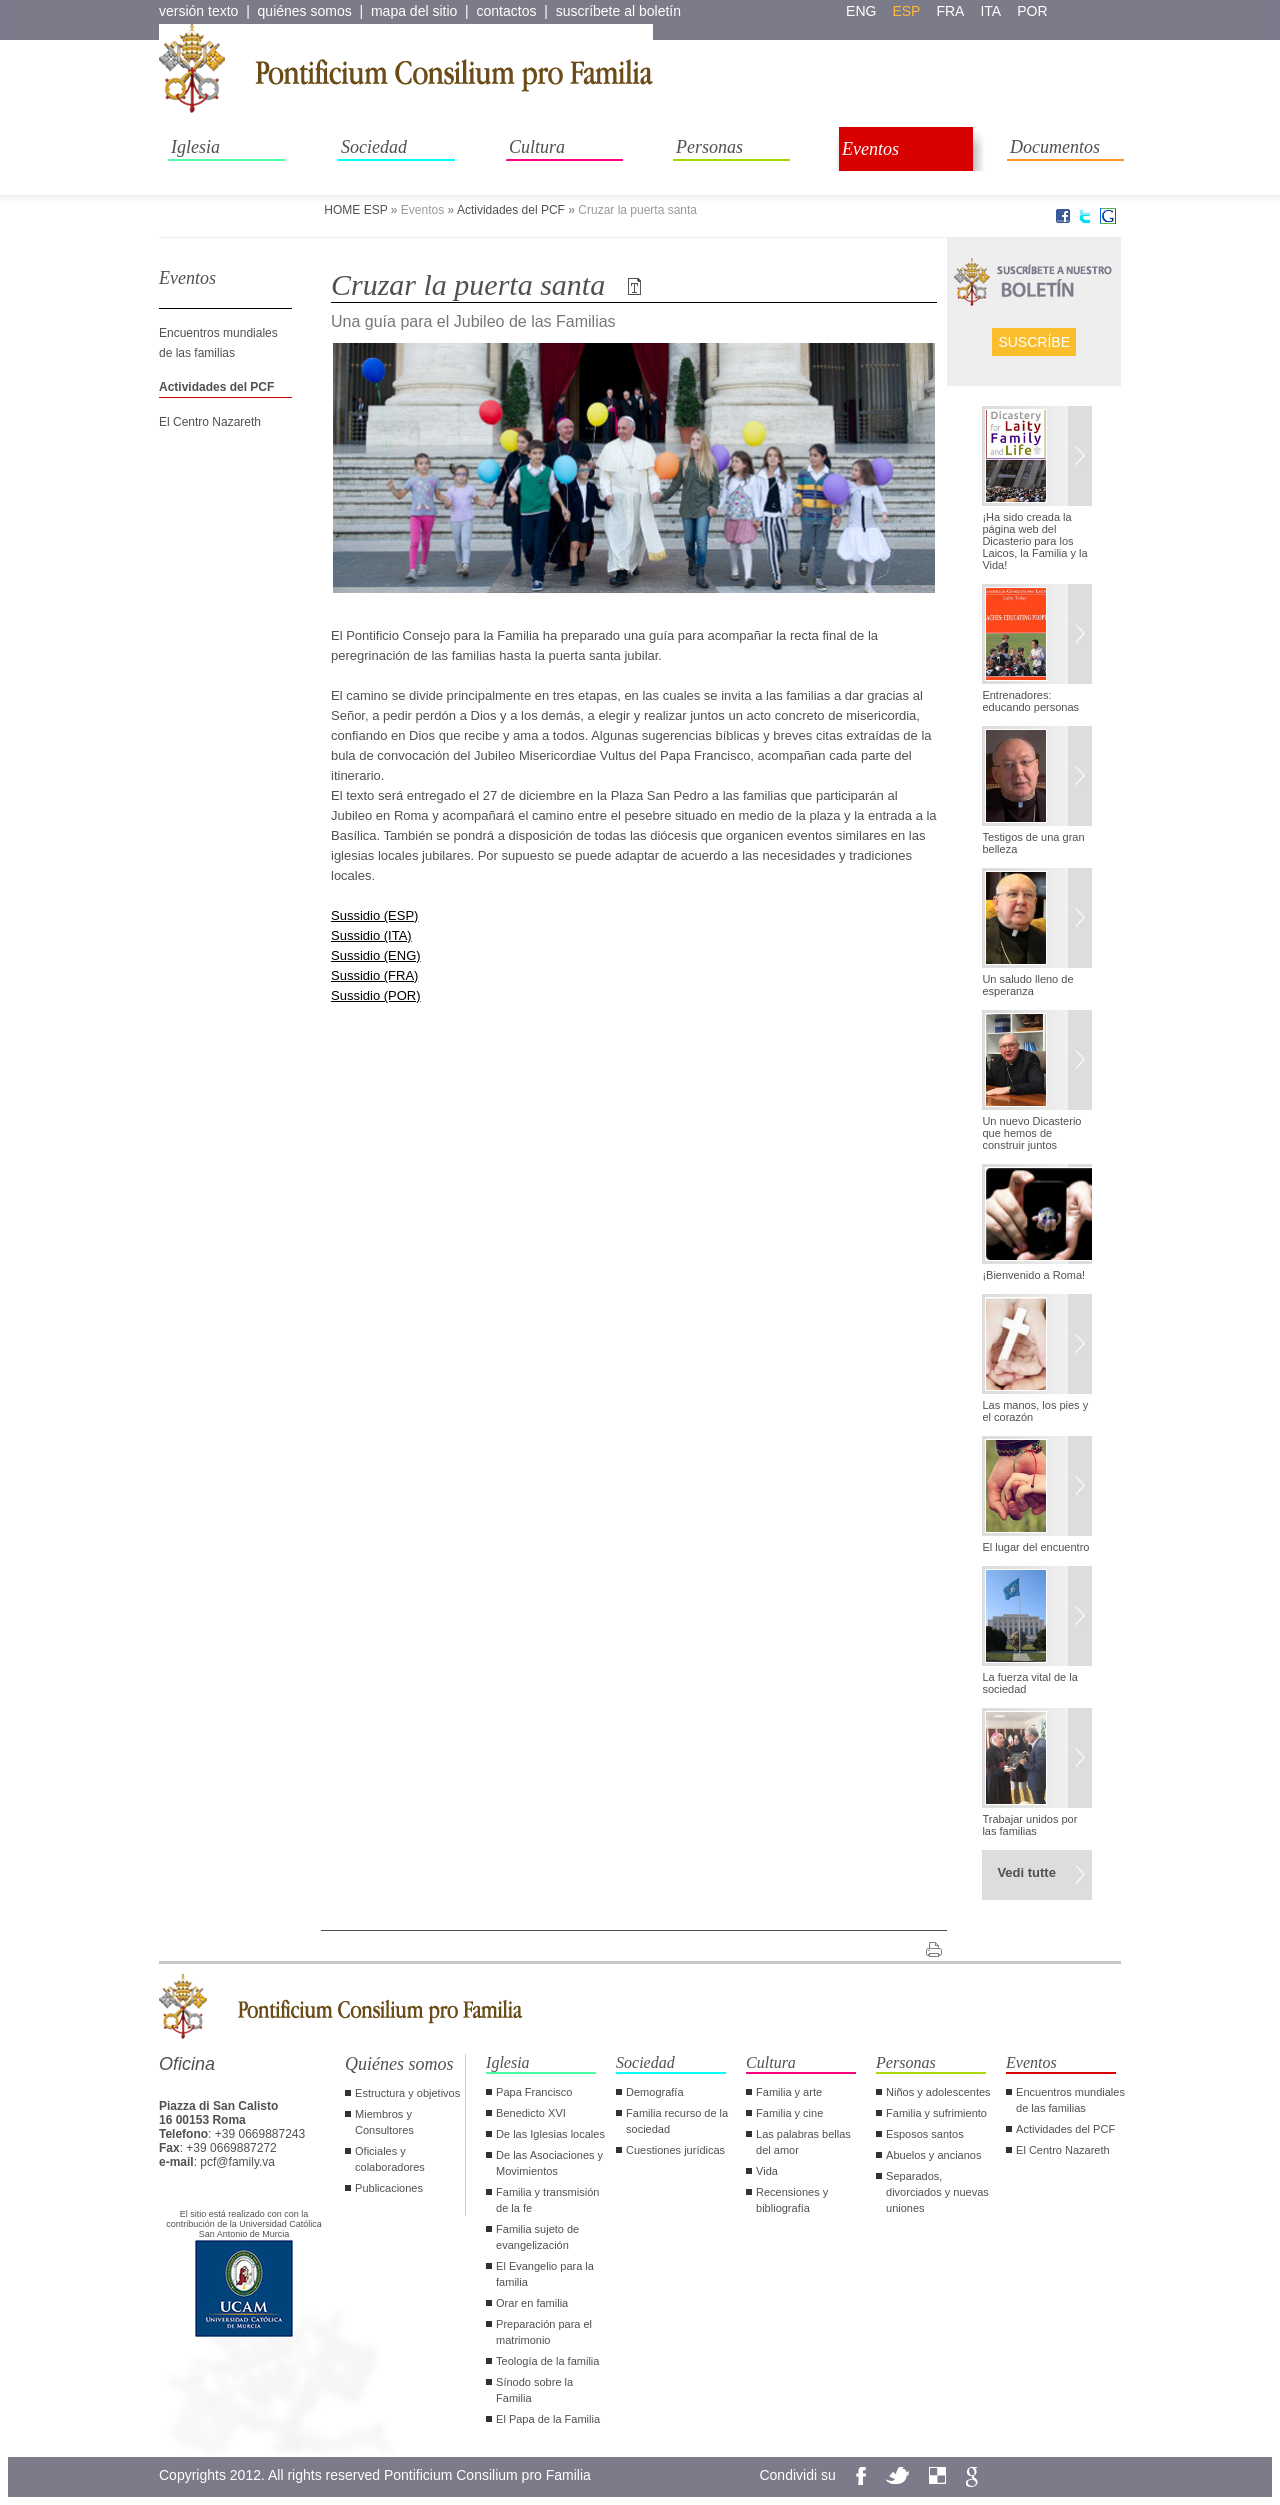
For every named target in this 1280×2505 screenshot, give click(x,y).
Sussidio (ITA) (371, 935)
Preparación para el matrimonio (544, 2332)
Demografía (654, 2092)
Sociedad (374, 147)
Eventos (870, 149)
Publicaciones (389, 2188)
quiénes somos (305, 11)
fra (950, 11)
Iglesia (195, 147)
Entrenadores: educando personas (1030, 701)
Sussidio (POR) (376, 995)
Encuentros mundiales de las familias (1070, 2100)
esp (906, 11)
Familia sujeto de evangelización (537, 2237)
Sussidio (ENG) (376, 955)
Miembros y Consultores (384, 2122)
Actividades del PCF (511, 210)
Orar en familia (532, 2303)
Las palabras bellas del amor (803, 2142)
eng (861, 11)
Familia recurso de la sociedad (677, 2121)
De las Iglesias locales (550, 2134)
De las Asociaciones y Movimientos (549, 2163)
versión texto (198, 11)
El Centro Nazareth (210, 422)
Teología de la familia (547, 2361)
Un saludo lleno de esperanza (1027, 985)
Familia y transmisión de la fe (547, 2200)
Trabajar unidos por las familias (1029, 1825)
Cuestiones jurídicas (675, 2150)
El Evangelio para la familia (545, 2274)
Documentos (1055, 147)
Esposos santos (925, 2134)
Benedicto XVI (531, 2113)
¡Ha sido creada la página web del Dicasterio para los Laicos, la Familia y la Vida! (1034, 541)
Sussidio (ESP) (374, 915)
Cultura (537, 147)
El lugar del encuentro (1035, 1547)
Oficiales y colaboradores (390, 2159)
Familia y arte (789, 2092)
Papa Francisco (534, 2092)
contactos (507, 11)
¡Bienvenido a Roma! (1033, 1275)
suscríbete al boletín (618, 11)
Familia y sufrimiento (936, 2113)
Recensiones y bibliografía (792, 2200)
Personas (709, 147)
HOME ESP (355, 210)
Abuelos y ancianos (933, 2155)
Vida (767, 2171)
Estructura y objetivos (407, 2093)
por (1032, 11)
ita (990, 11)
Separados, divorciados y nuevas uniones (937, 2192)
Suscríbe (1034, 342)
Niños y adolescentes (938, 2092)
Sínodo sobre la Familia (534, 2390)
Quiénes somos (399, 2064)
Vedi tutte (1026, 1872)
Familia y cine (789, 2113)
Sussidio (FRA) (374, 975)
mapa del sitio (414, 11)
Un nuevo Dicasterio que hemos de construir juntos (1031, 1133)
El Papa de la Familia (548, 2419)
